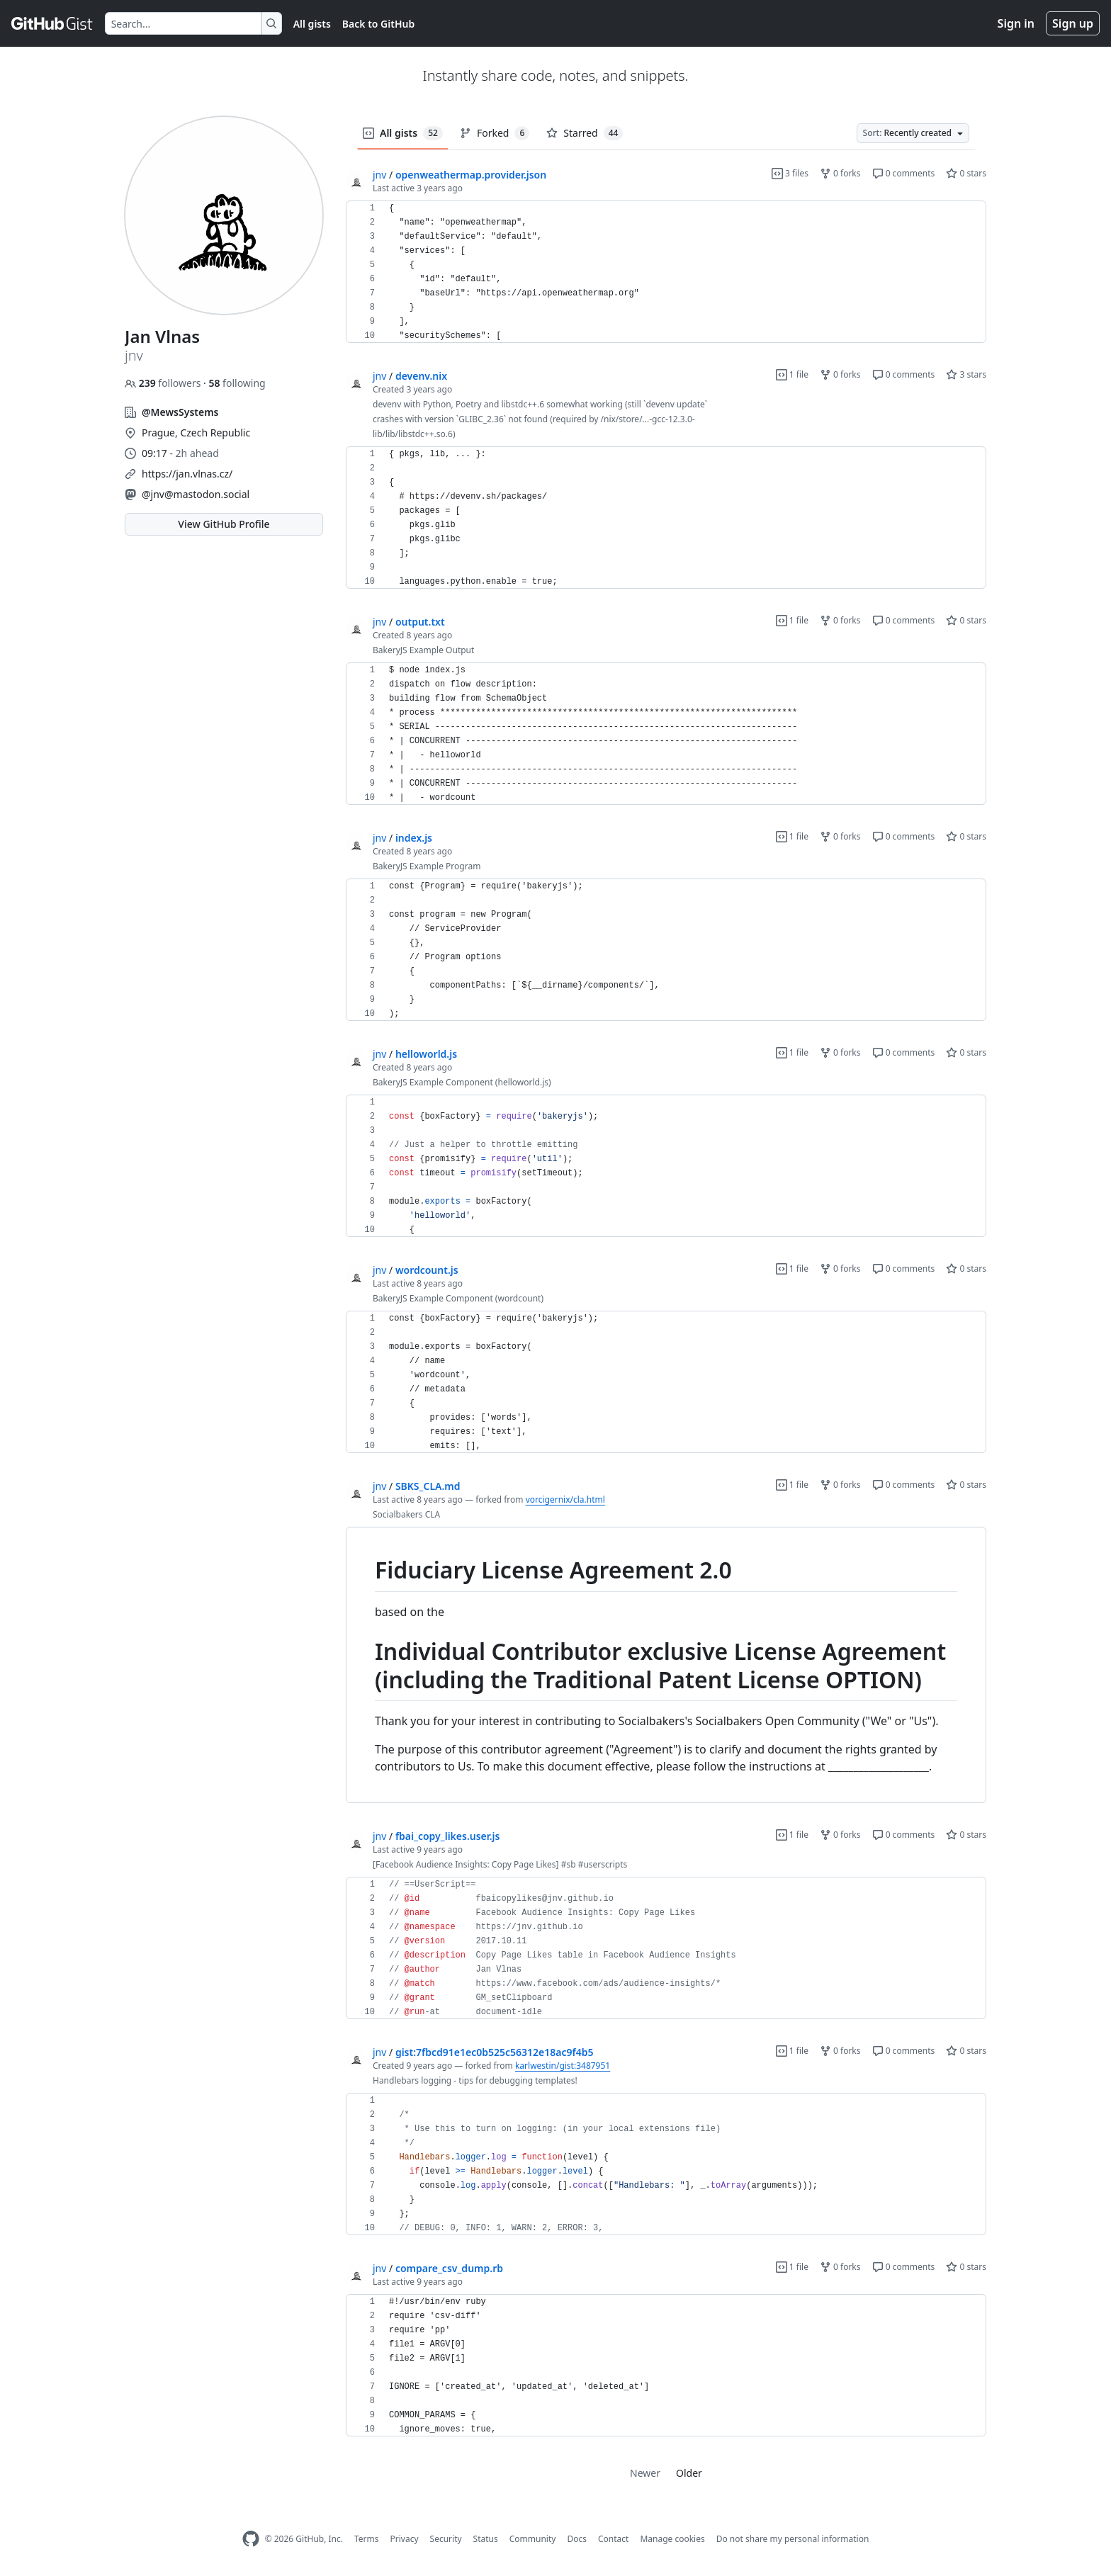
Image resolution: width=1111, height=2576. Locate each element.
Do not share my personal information (792, 2539)
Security (446, 2539)
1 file (792, 374)
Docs (577, 2539)
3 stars (966, 374)
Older (689, 2473)
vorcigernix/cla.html (565, 1499)
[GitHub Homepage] (250, 2539)
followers (164, 383)
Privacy (404, 2539)
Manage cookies (672, 2539)
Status (485, 2539)
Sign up (1072, 23)
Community (532, 2539)
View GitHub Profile (223, 524)
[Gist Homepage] (52, 23)
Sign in (1016, 23)
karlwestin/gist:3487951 (562, 2066)
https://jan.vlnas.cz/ (187, 473)
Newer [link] (645, 2473)
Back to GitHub (378, 23)
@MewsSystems (180, 412)
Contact (613, 2539)
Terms (366, 2539)
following (236, 383)
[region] (666, 272)
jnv (379, 174)
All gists (312, 23)
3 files (790, 173)
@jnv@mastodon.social (195, 494)
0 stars (966, 173)
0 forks (840, 173)
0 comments (903, 173)
